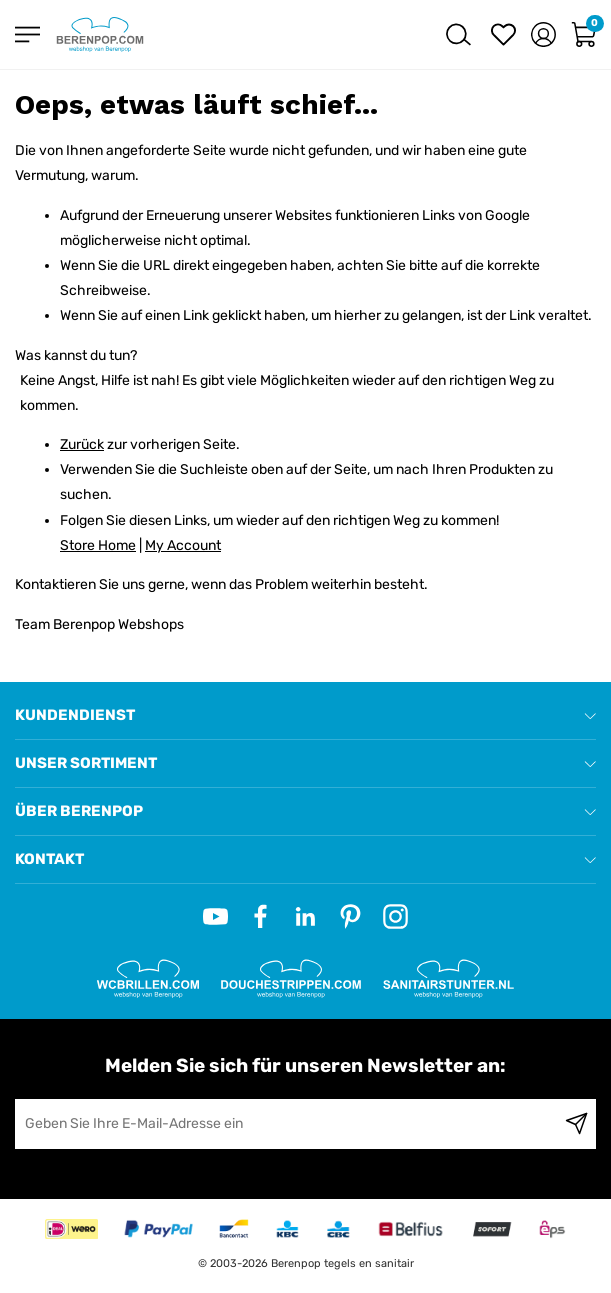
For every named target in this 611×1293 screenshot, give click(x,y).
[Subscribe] (576, 1124)
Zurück (82, 444)
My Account (183, 545)
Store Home (98, 545)
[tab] (305, 715)
